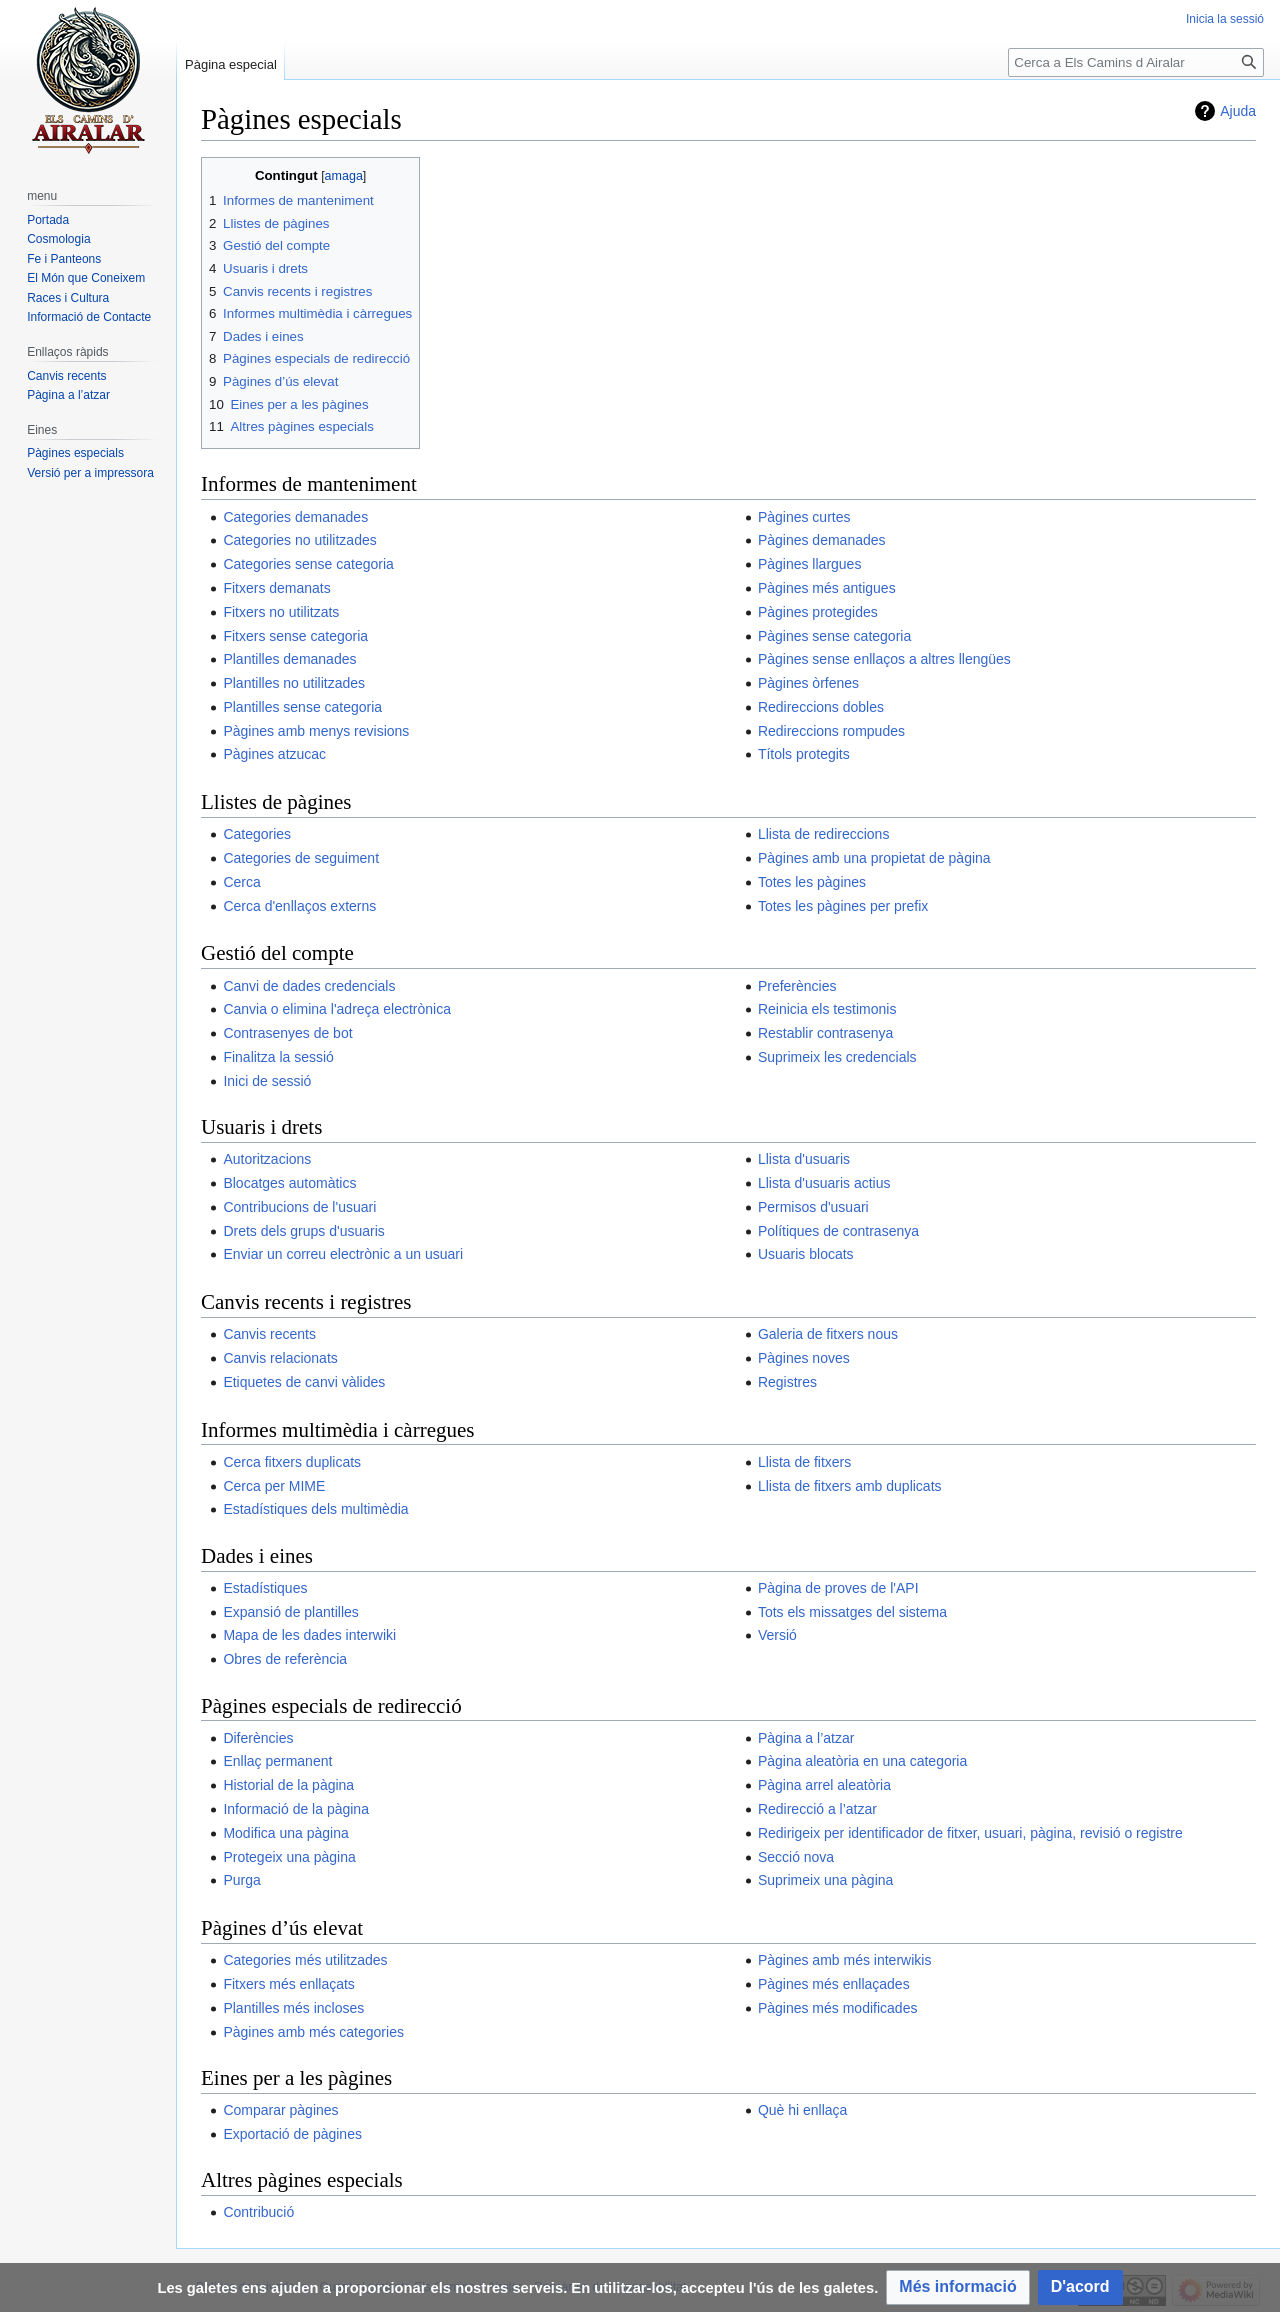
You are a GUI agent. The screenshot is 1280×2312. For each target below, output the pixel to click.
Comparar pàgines (280, 2110)
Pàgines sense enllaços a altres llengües (884, 659)
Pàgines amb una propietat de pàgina (874, 858)
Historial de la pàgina (288, 1785)
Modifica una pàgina (285, 1833)
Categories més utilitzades (305, 1960)
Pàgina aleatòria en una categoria (862, 1761)
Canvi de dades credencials (309, 986)
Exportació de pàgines (292, 2134)
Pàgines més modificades (838, 2008)
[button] (957, 2287)
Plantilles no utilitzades (294, 683)
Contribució (258, 2212)
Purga (241, 1880)
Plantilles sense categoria (302, 707)
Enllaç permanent (277, 1761)
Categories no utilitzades (299, 540)
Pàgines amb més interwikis (845, 1960)
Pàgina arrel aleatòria (824, 1785)
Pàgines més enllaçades (834, 1984)
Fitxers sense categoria (295, 636)
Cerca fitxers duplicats (292, 1462)
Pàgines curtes (804, 517)
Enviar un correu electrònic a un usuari (343, 1254)
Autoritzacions (267, 1159)
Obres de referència (285, 1659)
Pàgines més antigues (827, 588)
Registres (787, 1382)
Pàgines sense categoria (834, 636)
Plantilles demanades (289, 659)
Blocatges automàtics (289, 1183)
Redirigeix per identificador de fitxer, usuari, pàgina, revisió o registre (970, 1833)
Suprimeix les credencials (837, 1057)
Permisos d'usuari (813, 1207)
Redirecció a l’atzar (817, 1809)
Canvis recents (269, 1334)
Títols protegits (804, 754)
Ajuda (1238, 111)
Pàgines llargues (810, 564)
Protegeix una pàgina (289, 1857)
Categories (257, 834)
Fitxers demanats (276, 588)
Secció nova (796, 1857)
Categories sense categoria (308, 564)
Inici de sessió (267, 1081)
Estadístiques (265, 1588)
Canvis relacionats (280, 1358)
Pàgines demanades (822, 540)
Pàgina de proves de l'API (838, 1588)
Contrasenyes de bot (287, 1033)
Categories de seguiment (301, 858)
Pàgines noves (804, 1358)
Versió (777, 1635)
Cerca (241, 882)
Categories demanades (295, 517)
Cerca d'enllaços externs (299, 906)
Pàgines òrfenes (808, 683)
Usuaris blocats (806, 1254)
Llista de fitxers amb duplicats (850, 1486)
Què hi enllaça (803, 2110)
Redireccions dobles (821, 707)
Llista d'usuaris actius (824, 1183)
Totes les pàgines (812, 882)
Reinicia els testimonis (827, 1009)
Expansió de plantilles (290, 1612)
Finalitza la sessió (278, 1057)
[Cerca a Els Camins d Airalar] (1136, 62)
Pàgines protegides (818, 612)
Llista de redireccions (824, 834)
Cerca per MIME (274, 1486)
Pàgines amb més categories (313, 2032)
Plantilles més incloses (293, 2008)
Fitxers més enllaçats (288, 1984)
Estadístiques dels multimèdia (315, 1509)
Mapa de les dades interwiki (309, 1635)
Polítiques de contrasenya (838, 1231)
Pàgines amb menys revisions (316, 731)
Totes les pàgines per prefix (843, 906)
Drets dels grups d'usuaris (303, 1231)
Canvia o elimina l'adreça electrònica (337, 1009)
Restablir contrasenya (825, 1033)
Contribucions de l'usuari (299, 1207)
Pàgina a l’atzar (806, 1738)
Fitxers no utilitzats (281, 612)
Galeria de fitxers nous (828, 1334)
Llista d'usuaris (804, 1159)
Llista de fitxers (804, 1462)
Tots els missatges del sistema (852, 1612)
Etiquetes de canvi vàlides (304, 1382)
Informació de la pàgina (296, 1809)
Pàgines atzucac (274, 754)
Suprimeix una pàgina (825, 1880)
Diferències (258, 1738)
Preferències (797, 986)
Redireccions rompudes (831, 731)
